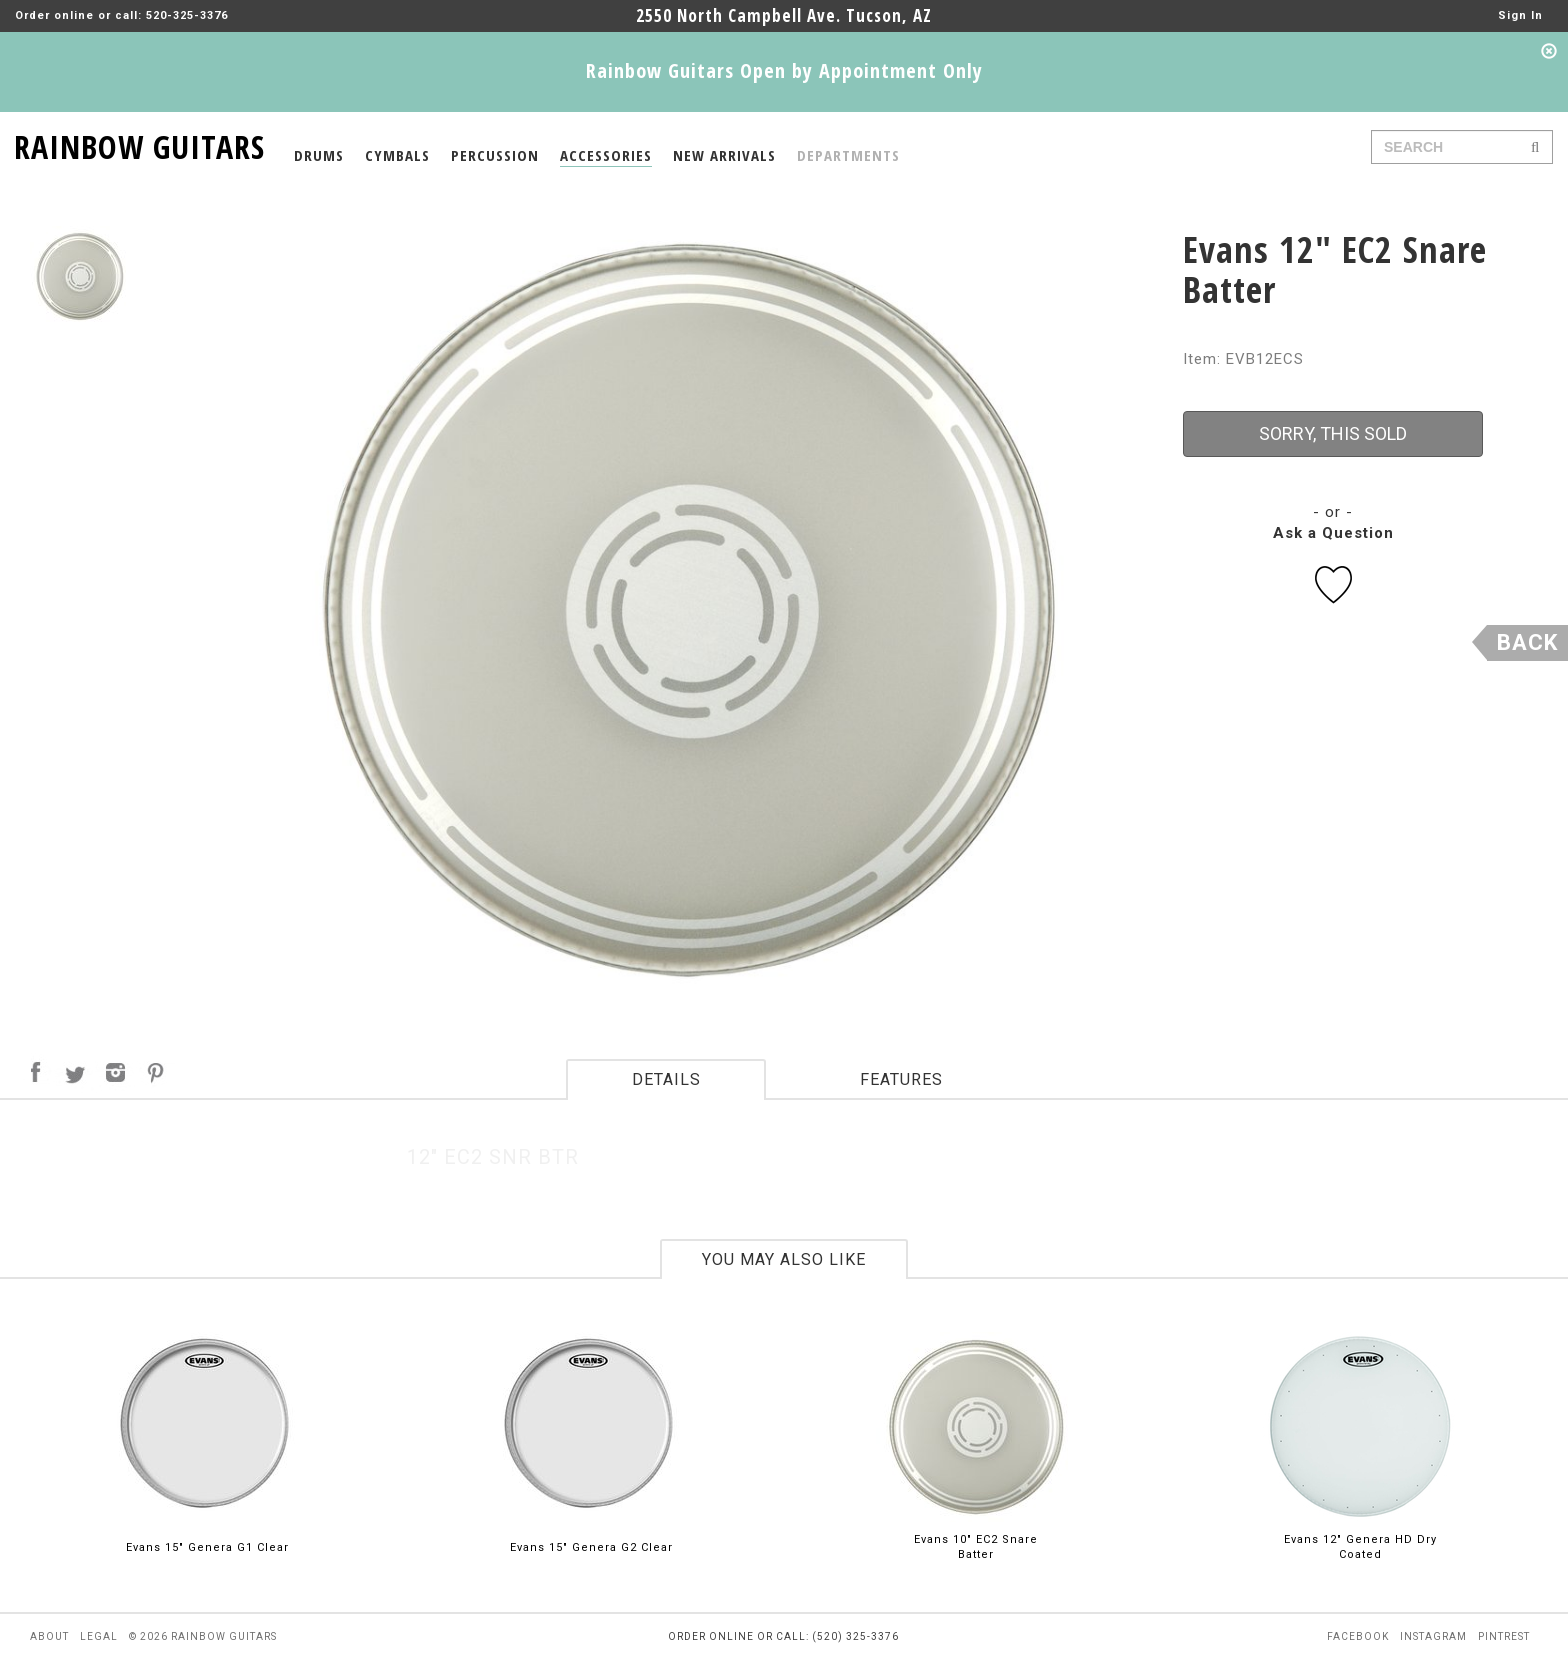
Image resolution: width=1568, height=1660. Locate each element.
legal (99, 1636)
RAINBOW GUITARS (139, 143)
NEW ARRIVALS (724, 155)
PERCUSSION (495, 155)
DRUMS (319, 155)
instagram (1433, 1636)
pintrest (1504, 1636)
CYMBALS (397, 155)
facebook (1358, 1636)
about (49, 1636)
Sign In (1520, 15)
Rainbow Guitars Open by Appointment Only (784, 70)
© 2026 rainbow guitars (203, 1636)
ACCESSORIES (606, 155)
